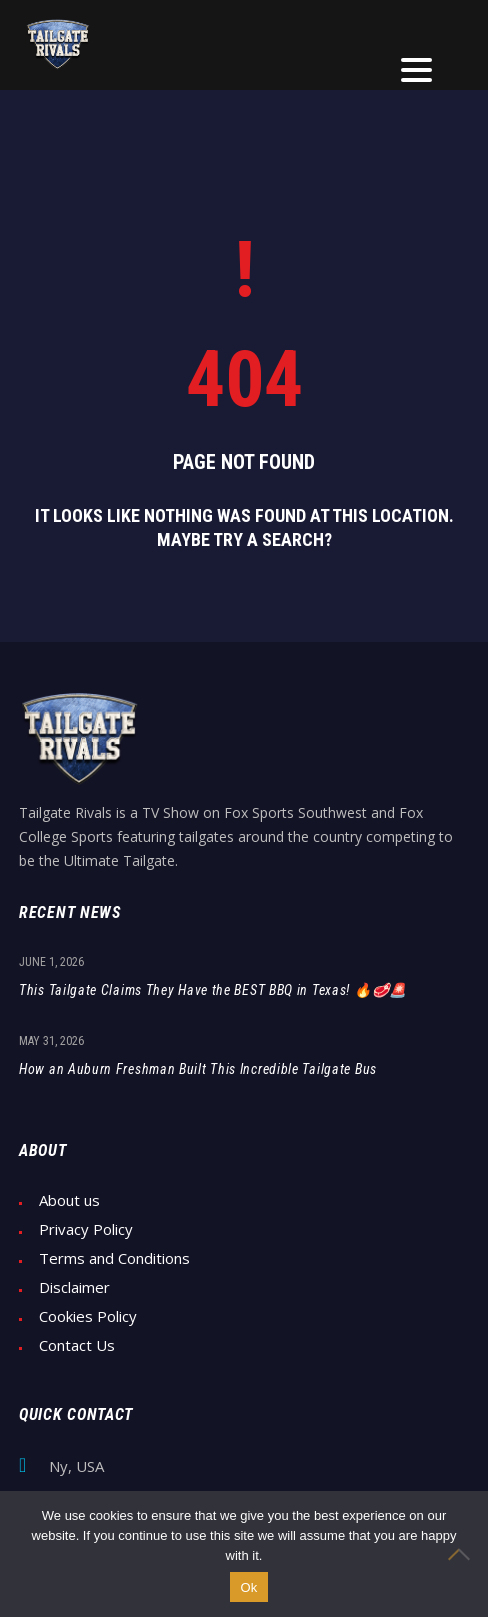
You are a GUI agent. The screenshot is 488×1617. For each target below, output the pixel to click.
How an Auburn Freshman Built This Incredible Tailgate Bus (198, 1069)
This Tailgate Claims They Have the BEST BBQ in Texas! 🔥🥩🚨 (213, 990)
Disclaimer (74, 1287)
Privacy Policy (86, 1229)
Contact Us (77, 1345)
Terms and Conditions (114, 1258)
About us (69, 1200)
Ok (248, 1587)
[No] (463, 1554)
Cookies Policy (88, 1316)
